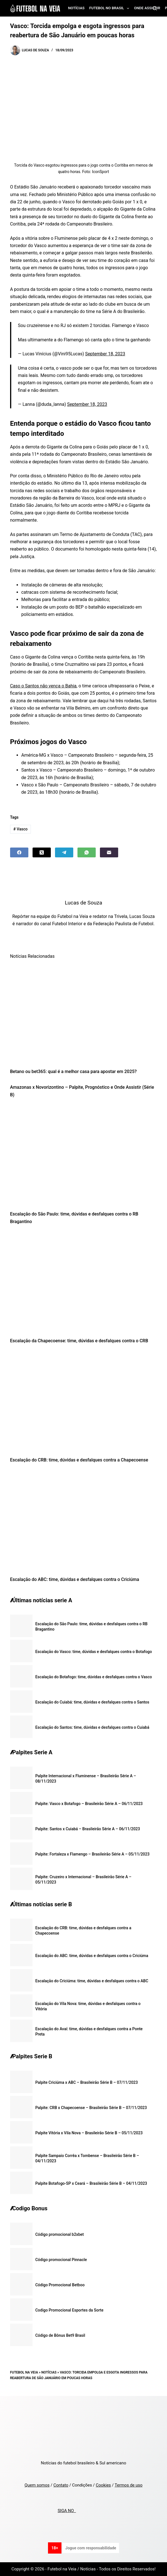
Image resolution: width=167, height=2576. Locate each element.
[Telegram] (64, 852)
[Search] (155, 8)
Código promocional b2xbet (59, 2234)
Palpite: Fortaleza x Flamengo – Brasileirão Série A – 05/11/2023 (92, 1854)
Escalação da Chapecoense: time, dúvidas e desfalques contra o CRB (79, 1340)
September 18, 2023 (105, 353)
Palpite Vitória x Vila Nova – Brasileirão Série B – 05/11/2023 (89, 2133)
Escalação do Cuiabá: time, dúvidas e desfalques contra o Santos (92, 1702)
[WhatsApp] (86, 852)
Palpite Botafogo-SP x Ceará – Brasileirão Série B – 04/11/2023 (91, 2183)
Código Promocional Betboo (60, 2285)
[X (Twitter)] (42, 852)
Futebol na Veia (24, 2372)
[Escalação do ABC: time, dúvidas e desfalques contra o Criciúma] (83, 1521)
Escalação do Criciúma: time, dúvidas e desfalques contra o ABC (91, 1981)
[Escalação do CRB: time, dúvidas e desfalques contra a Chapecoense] (83, 1402)
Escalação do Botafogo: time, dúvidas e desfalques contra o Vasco (93, 1677)
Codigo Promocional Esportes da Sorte (69, 2310)
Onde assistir (147, 8)
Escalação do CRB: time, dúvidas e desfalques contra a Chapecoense (79, 1460)
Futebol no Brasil (110, 8)
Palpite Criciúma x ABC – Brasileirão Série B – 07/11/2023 (86, 2082)
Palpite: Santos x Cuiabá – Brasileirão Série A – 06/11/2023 (87, 1829)
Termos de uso (128, 2485)
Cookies (103, 2485)
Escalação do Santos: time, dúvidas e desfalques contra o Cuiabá (92, 1727)
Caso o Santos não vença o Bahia (43, 686)
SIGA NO (67, 2510)
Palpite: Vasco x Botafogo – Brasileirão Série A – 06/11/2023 (89, 1803)
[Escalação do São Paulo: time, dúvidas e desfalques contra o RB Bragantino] (83, 1156)
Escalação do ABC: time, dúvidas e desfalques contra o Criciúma (74, 1579)
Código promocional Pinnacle (61, 2259)
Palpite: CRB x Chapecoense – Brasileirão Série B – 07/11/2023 (91, 2107)
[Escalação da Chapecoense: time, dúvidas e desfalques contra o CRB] (83, 1283)
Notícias (76, 8)
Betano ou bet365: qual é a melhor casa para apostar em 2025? (73, 1071)
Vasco (20, 829)
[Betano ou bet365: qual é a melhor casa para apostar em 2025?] (83, 1013)
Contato (60, 2485)
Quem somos (36, 2485)
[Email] (109, 852)
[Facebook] (19, 852)
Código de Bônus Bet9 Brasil (60, 2335)
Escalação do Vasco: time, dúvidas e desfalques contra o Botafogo (93, 1651)
